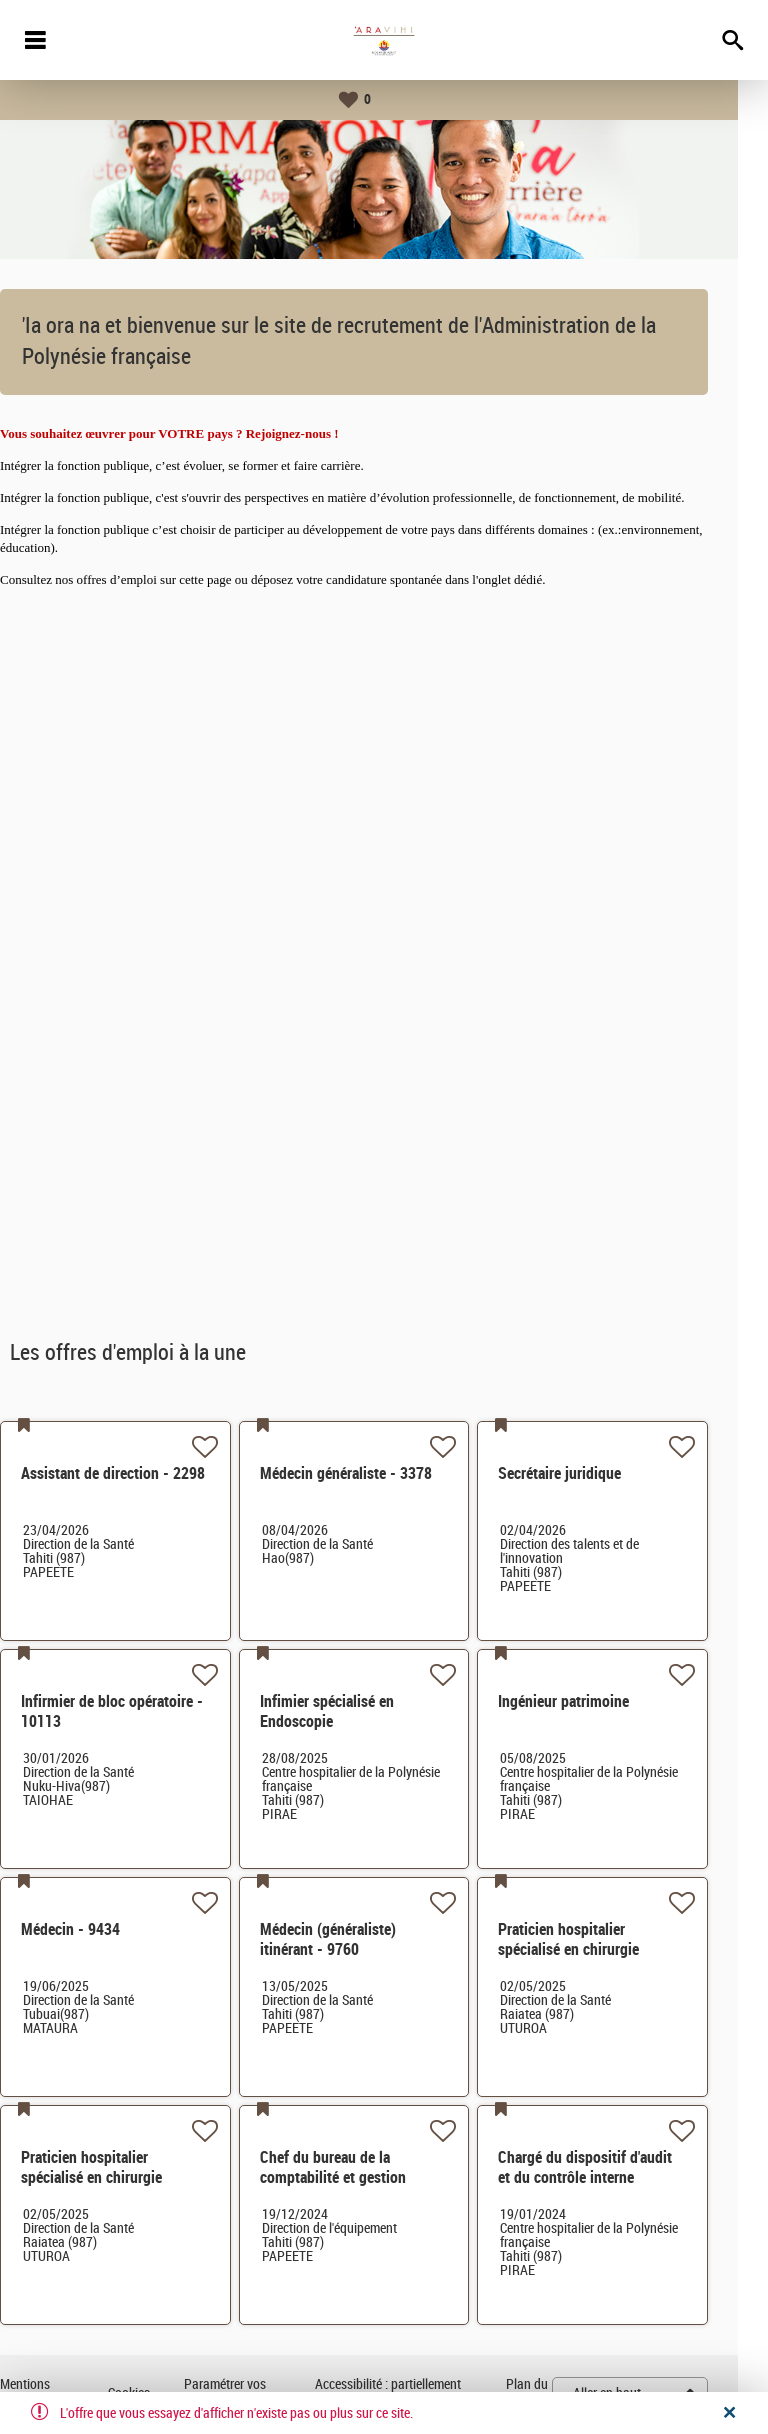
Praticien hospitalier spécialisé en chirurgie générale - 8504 (598, 1949)
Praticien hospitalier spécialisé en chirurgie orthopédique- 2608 (121, 2177)
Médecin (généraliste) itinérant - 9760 (358, 1939)
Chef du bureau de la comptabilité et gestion (363, 2167)
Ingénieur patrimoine (593, 1701)
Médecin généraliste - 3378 (376, 1473)
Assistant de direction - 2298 (143, 1473)
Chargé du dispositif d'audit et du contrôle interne (615, 2167)
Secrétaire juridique (589, 1473)
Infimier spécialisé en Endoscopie (357, 1711)
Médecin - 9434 (100, 1929)
